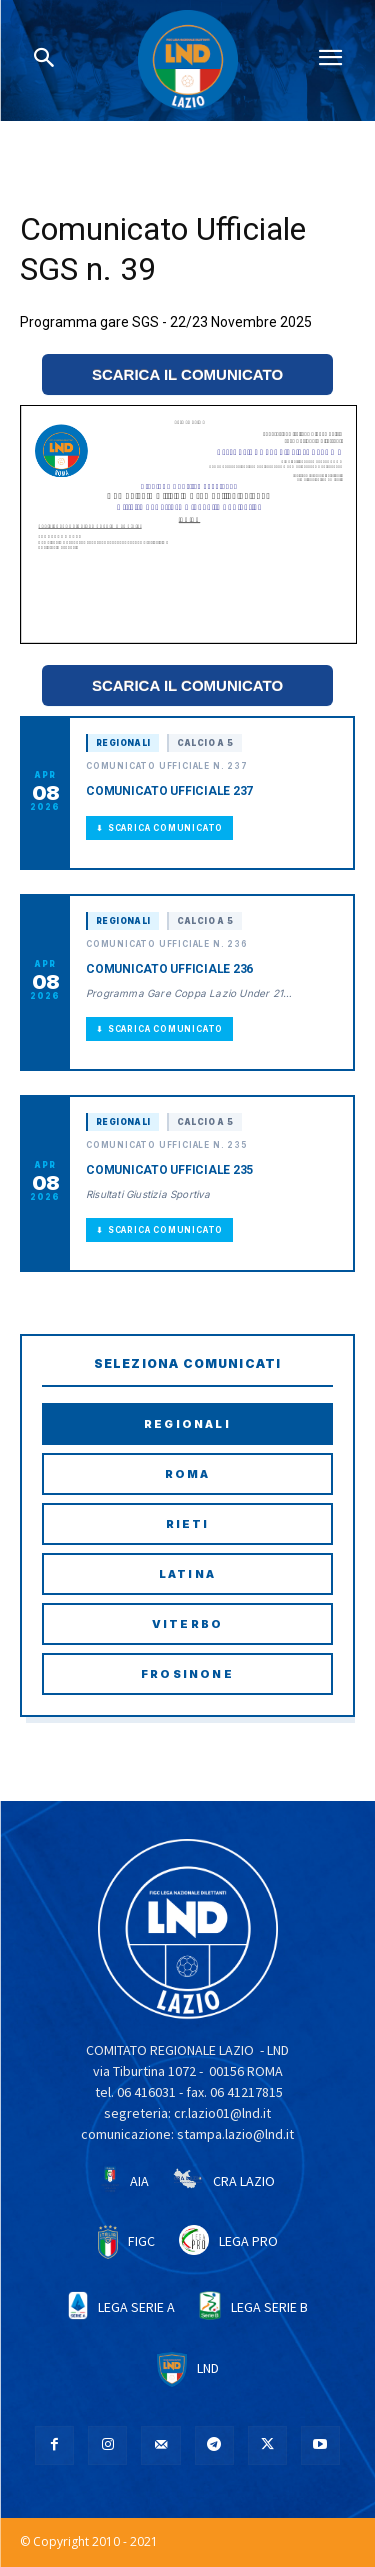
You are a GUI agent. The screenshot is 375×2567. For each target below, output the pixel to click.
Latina (187, 1574)
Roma (188, 1474)
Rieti (188, 1524)
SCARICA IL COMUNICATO (187, 374)
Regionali (187, 1424)
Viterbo (187, 1624)
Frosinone (187, 1674)
